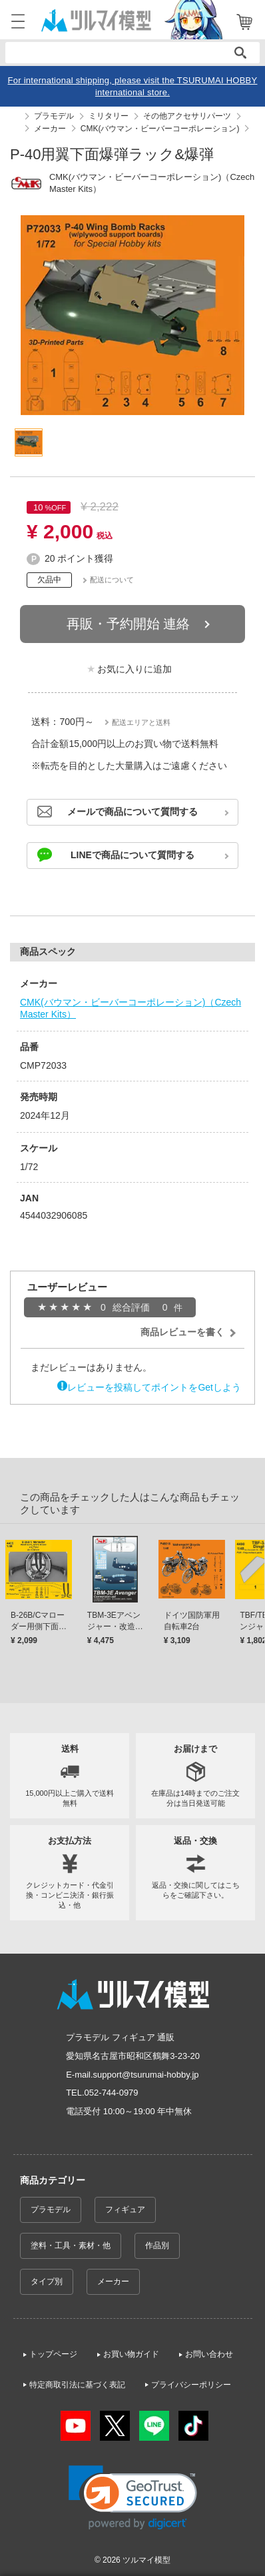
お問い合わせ (209, 2354)
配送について (112, 580)
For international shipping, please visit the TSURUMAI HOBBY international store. (133, 86)
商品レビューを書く (182, 1332)
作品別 (157, 2245)
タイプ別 (47, 2281)
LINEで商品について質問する (132, 855)
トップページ (53, 2354)
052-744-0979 (111, 2093)
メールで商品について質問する (132, 811)
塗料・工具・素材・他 (71, 2245)
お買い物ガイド (131, 2354)
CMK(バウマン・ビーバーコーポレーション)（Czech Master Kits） (130, 1008)
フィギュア (125, 2209)
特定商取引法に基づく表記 (77, 2384)
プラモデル (51, 2209)
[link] (133, 2497)
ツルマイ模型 (146, 2560)
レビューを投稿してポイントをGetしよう (154, 1387)
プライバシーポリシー (191, 2384)
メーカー (113, 2281)
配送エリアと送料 (141, 722)
